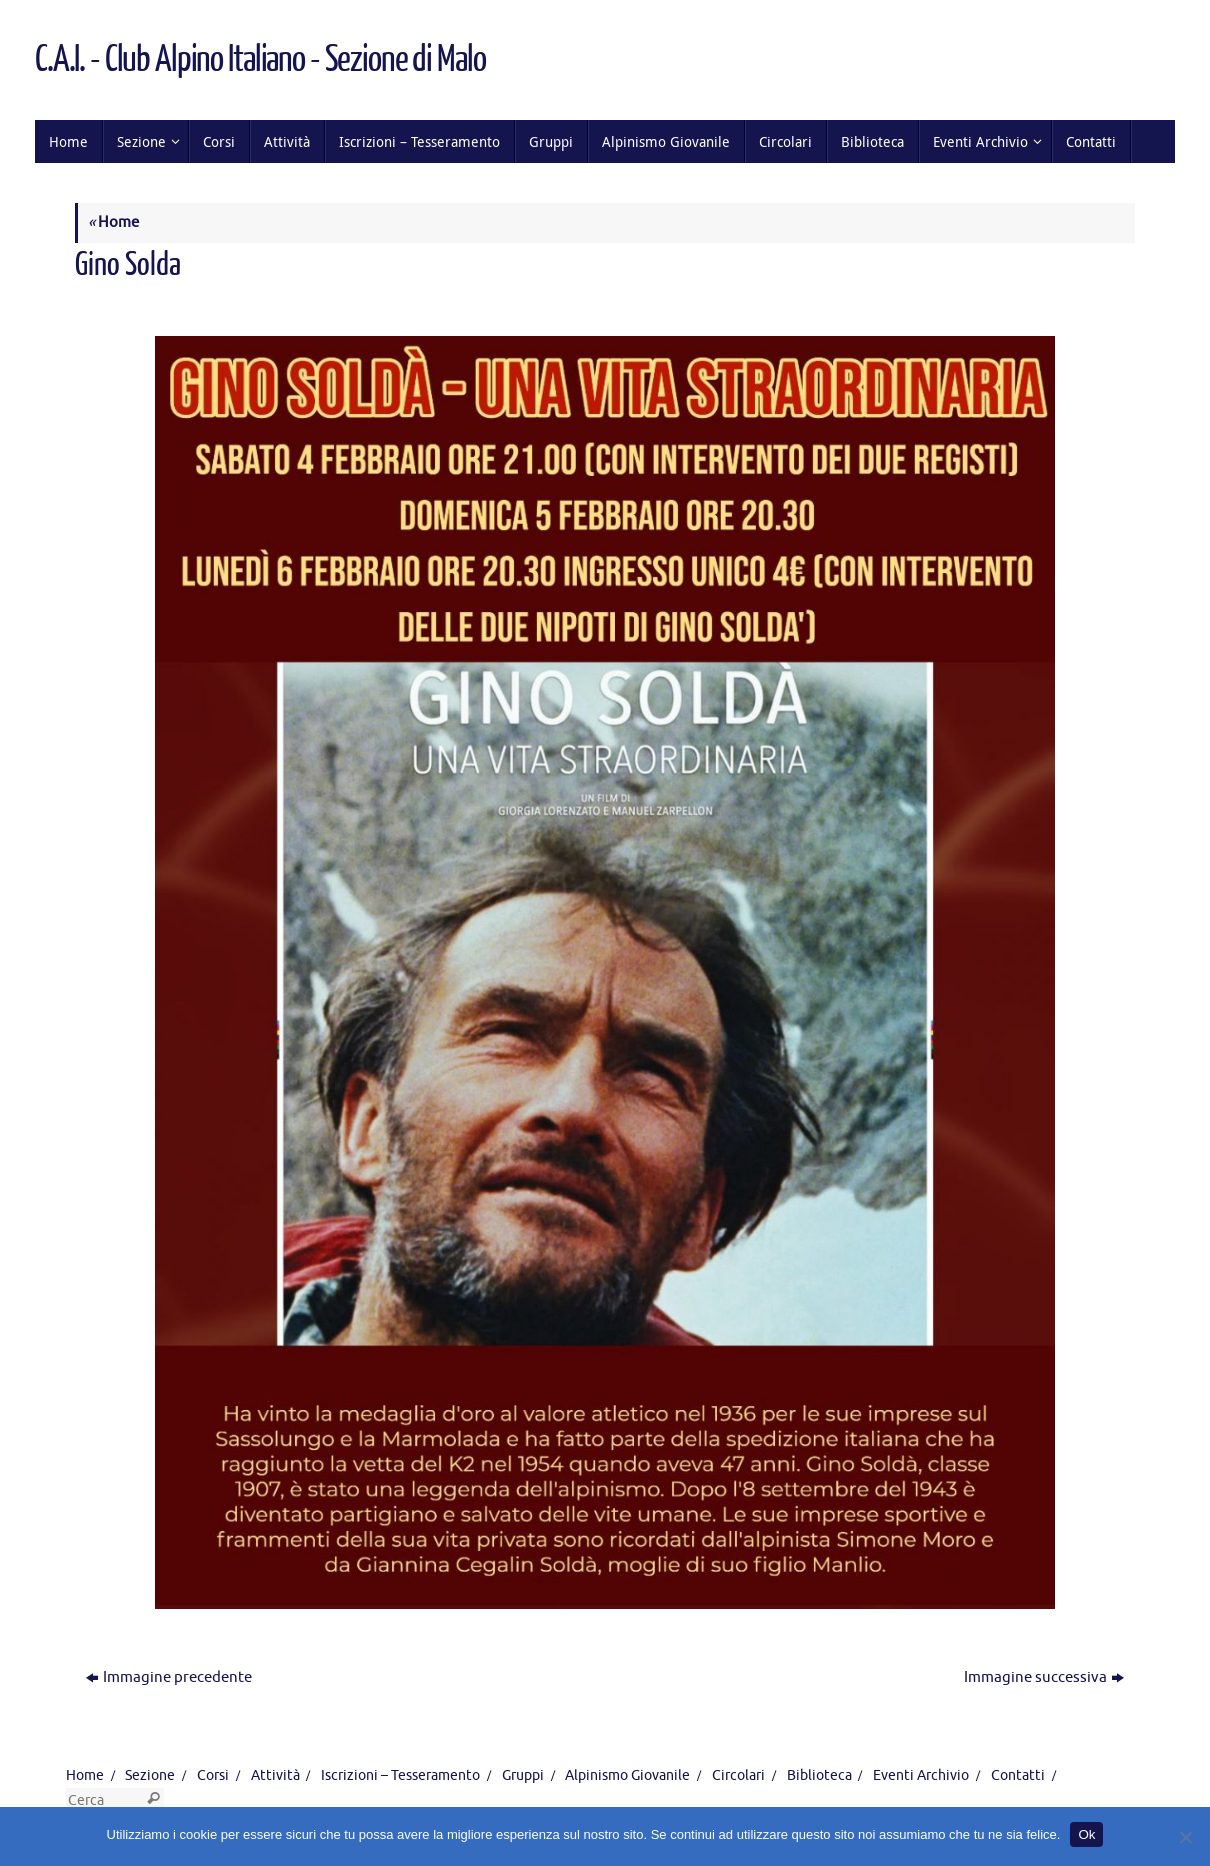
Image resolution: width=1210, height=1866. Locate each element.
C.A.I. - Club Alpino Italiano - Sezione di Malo (260, 60)
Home (113, 222)
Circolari (738, 1775)
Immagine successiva (1044, 1677)
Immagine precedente (169, 1677)
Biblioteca (819, 1775)
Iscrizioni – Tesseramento (400, 1775)
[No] (1185, 1837)
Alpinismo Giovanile (627, 1775)
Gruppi (523, 1775)
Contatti (1018, 1775)
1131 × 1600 (293, 301)
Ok (1086, 1834)
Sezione (150, 1775)
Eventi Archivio (921, 1775)
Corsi (213, 1775)
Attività (275, 1775)
